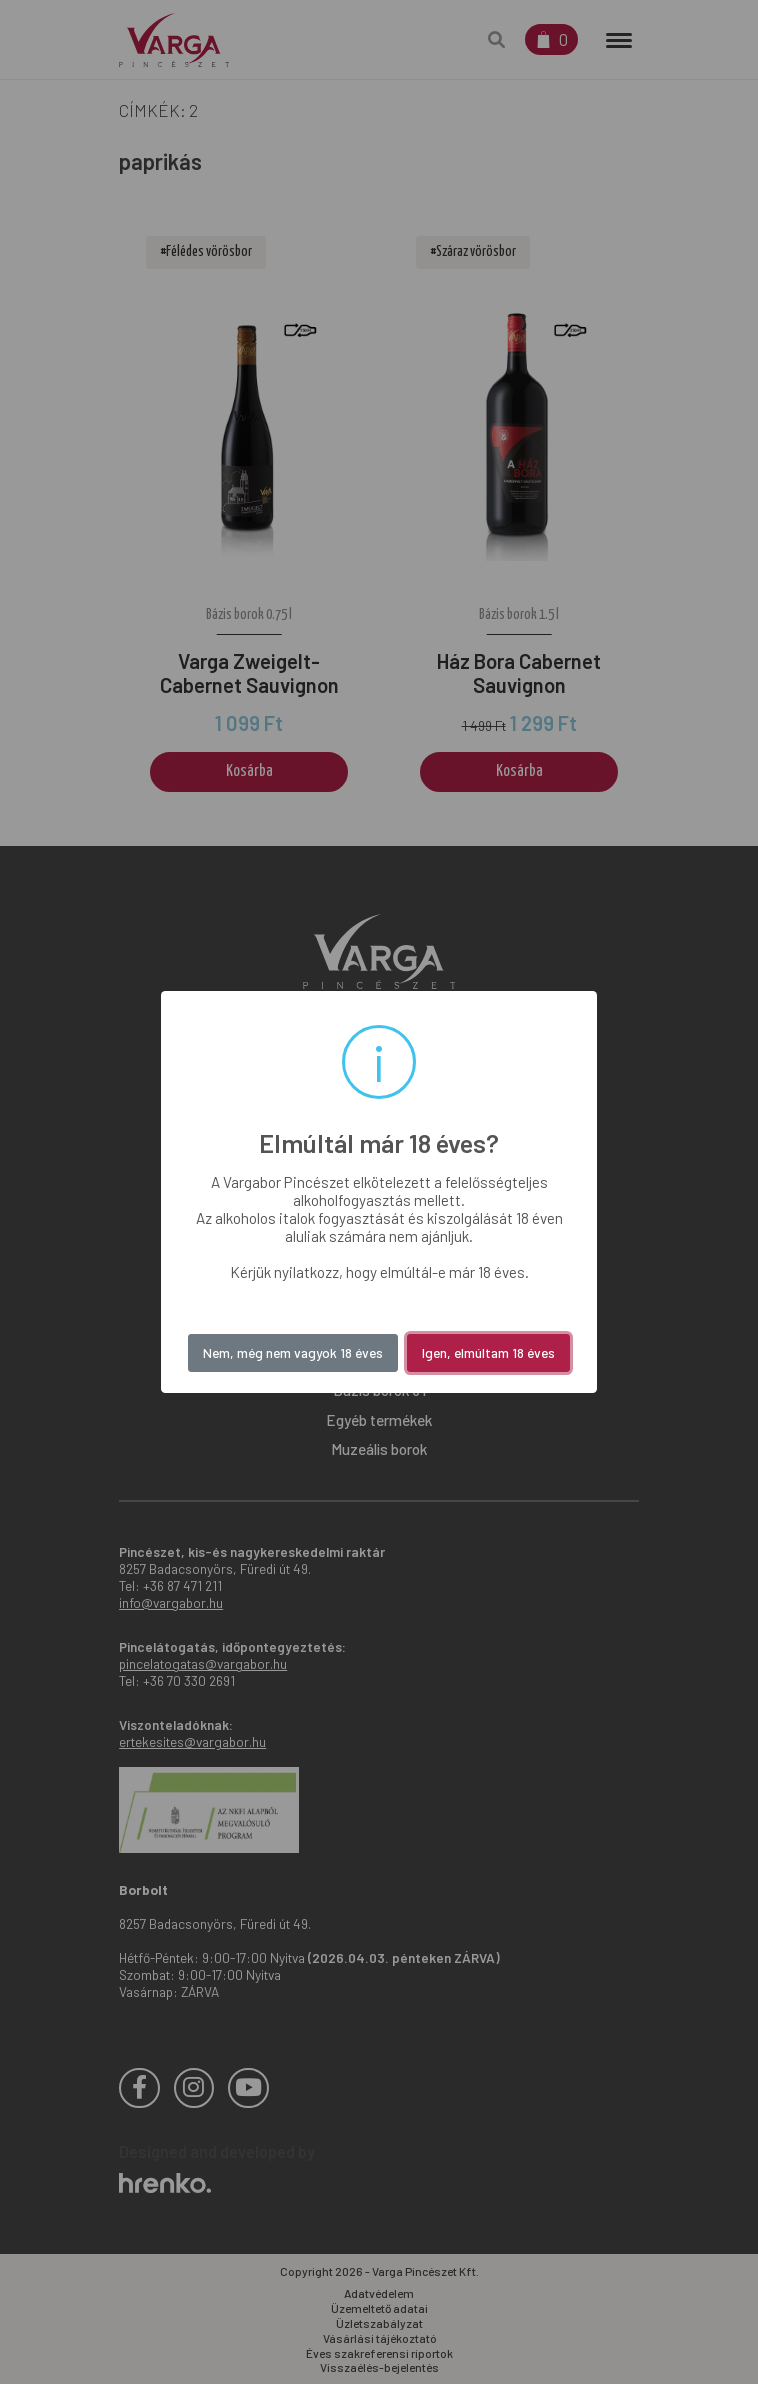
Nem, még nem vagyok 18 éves (293, 1352)
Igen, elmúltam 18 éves (488, 1352)
